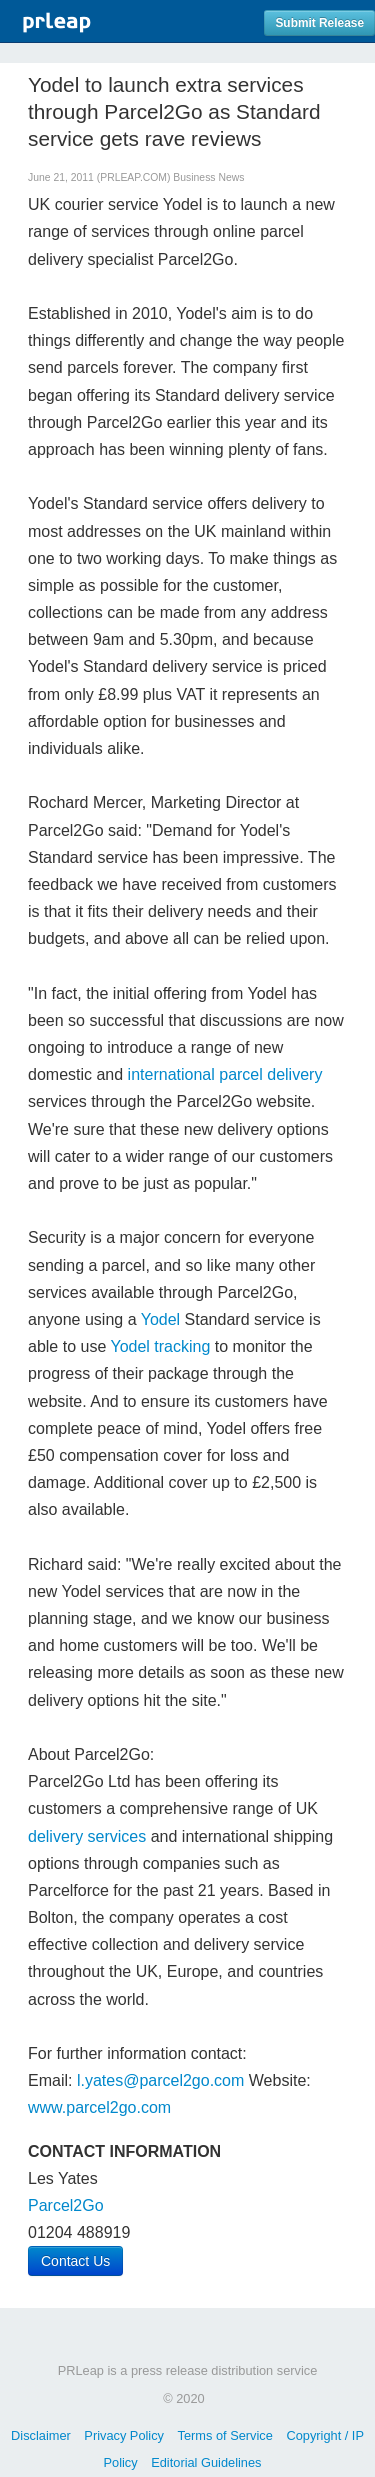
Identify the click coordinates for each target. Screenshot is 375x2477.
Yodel (160, 1319)
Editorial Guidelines (206, 2462)
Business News (208, 177)
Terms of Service (225, 2435)
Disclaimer (41, 2435)
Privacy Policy (124, 2435)
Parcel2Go (66, 2205)
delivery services (87, 1836)
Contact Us (75, 2261)
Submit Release (319, 23)
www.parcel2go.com (99, 2107)
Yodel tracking (160, 1346)
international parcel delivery (225, 1074)
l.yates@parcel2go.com (160, 2080)
